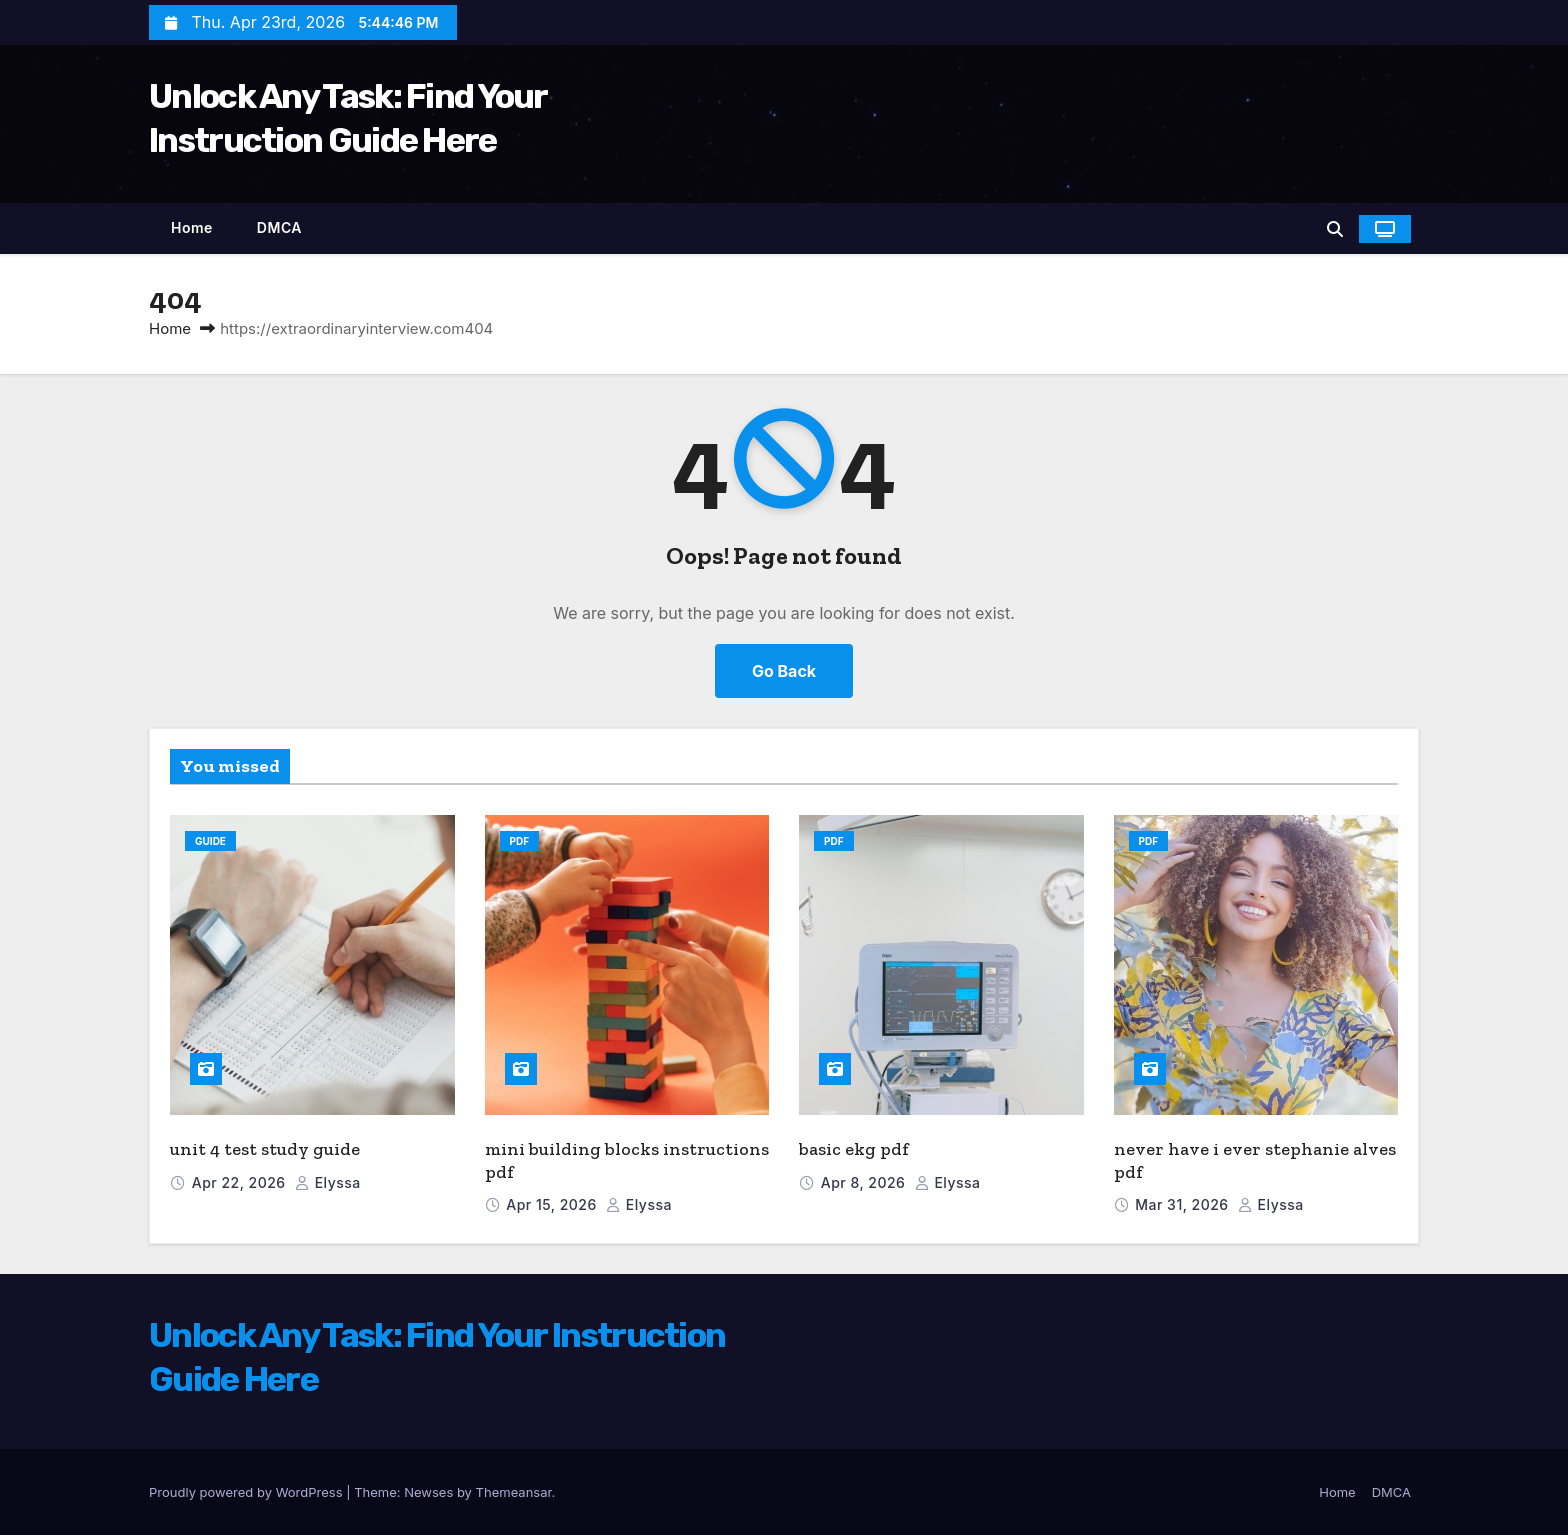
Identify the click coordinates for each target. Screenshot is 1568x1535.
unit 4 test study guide (265, 1149)
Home (192, 227)
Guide (210, 841)
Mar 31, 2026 (1184, 1204)
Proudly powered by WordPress (247, 1492)
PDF (520, 841)
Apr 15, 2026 (553, 1204)
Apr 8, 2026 (865, 1182)
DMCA (279, 227)
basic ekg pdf (854, 1149)
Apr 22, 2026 (241, 1182)
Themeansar (514, 1492)
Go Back (784, 671)
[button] (1335, 229)
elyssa (328, 1182)
